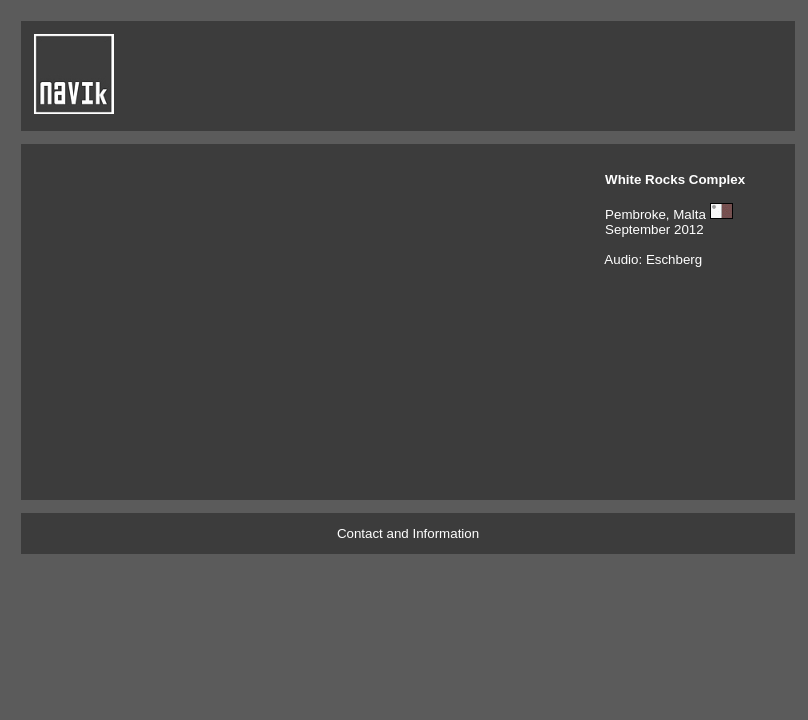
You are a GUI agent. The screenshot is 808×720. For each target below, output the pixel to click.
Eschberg (674, 259)
